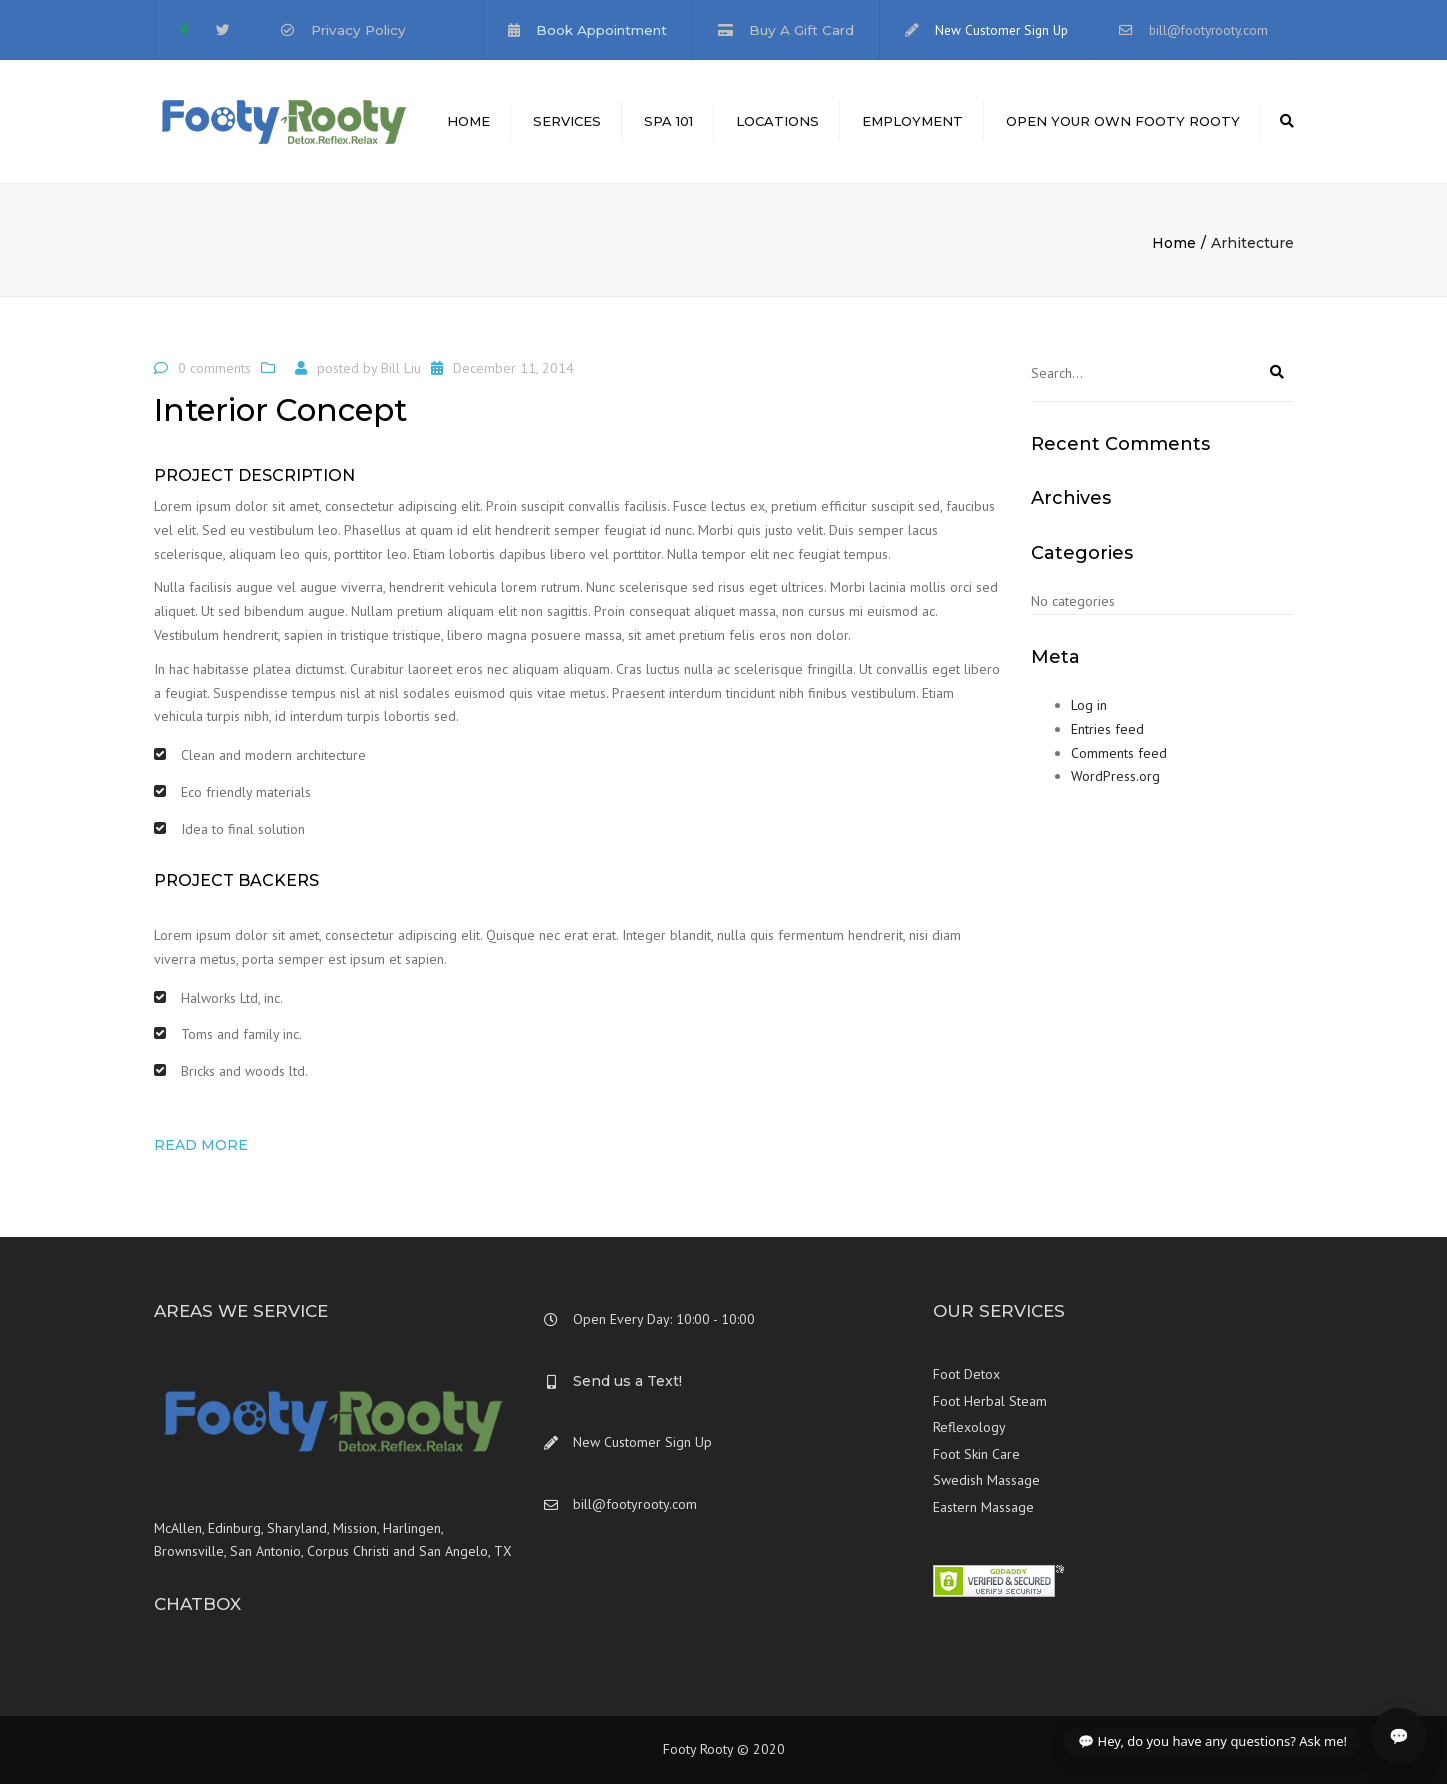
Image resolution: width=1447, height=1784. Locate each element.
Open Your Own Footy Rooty (1123, 121)
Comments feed (1119, 753)
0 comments (214, 368)
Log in (1089, 705)
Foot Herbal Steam (990, 1401)
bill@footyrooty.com (1208, 30)
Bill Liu (401, 368)
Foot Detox (966, 1374)
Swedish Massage (986, 1480)
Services (567, 121)
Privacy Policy (358, 30)
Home (468, 121)
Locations (777, 121)
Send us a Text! (627, 1381)
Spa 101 (668, 121)
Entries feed (1107, 729)
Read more (201, 1145)
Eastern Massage (983, 1507)
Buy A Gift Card (801, 30)
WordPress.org (1115, 776)
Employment (912, 121)
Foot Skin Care (976, 1454)
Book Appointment (601, 30)
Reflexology (969, 1427)
